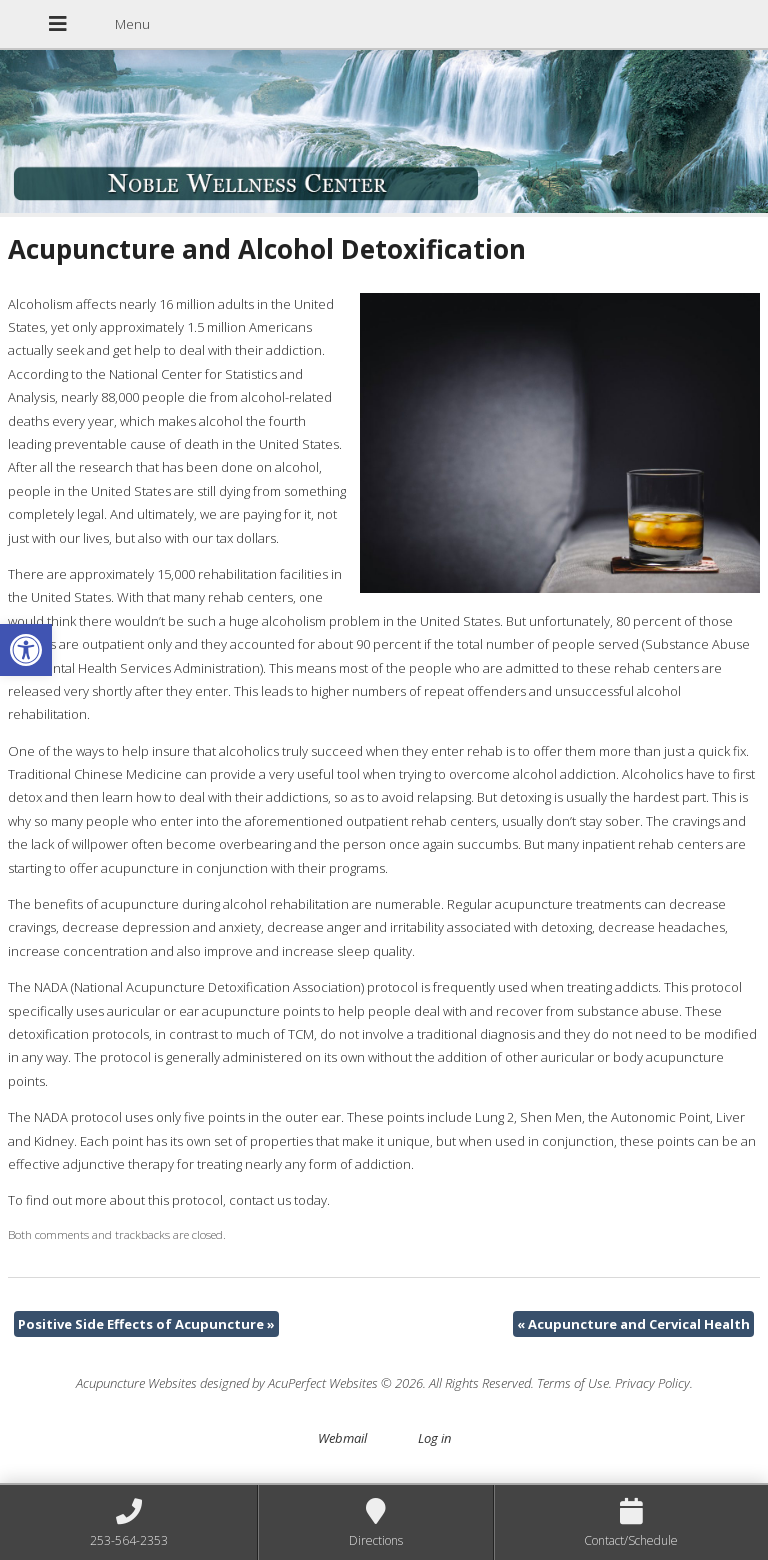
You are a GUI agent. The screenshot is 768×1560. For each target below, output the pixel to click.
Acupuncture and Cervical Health (633, 1324)
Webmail (342, 1438)
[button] (26, 650)
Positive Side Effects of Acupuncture (146, 1324)
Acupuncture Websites (136, 1383)
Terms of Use (573, 1383)
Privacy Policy (652, 1383)
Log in (434, 1438)
